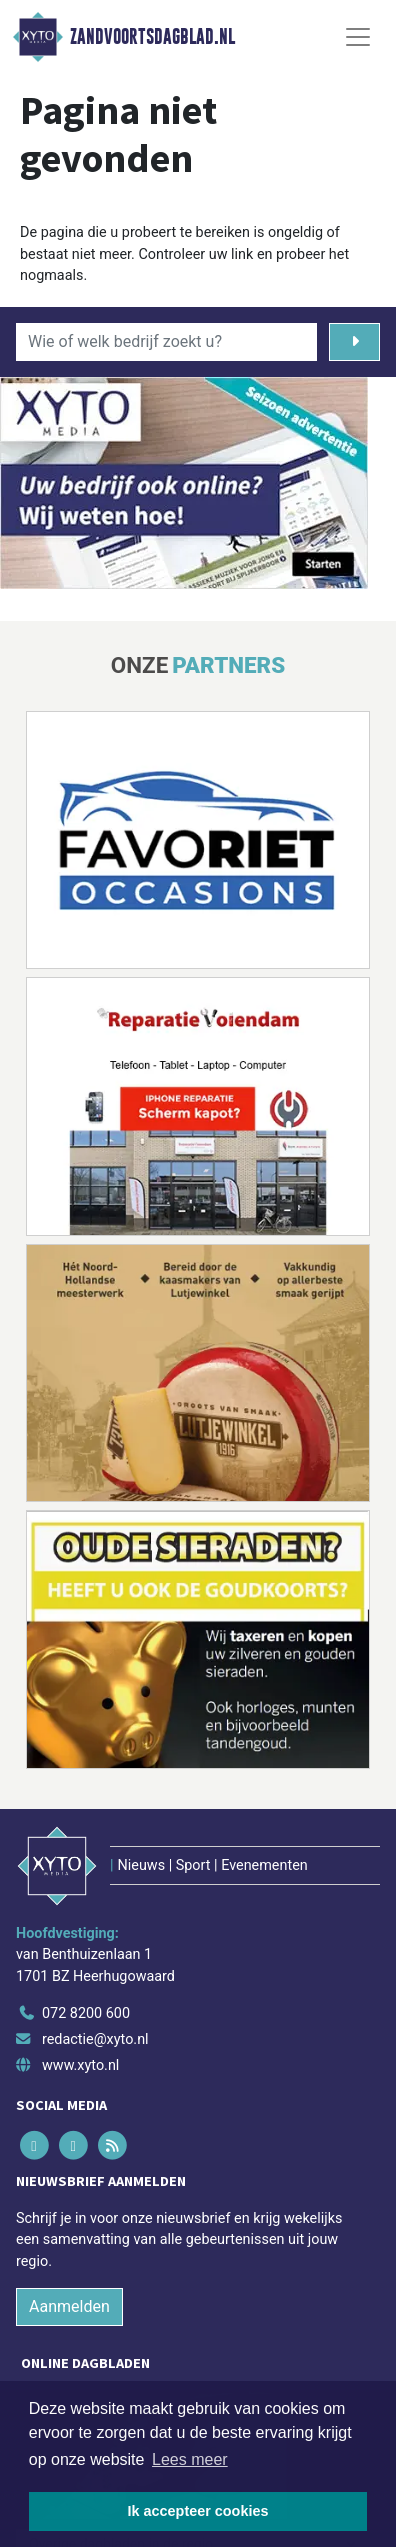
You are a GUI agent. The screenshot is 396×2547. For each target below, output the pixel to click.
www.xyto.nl (80, 2065)
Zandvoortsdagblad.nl (152, 37)
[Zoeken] (354, 342)
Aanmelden (69, 2306)
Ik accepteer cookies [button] (198, 2511)
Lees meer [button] (190, 2459)
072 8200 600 (86, 2013)
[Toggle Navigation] (358, 37)
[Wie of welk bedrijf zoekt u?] (166, 342)
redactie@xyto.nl (95, 2039)
